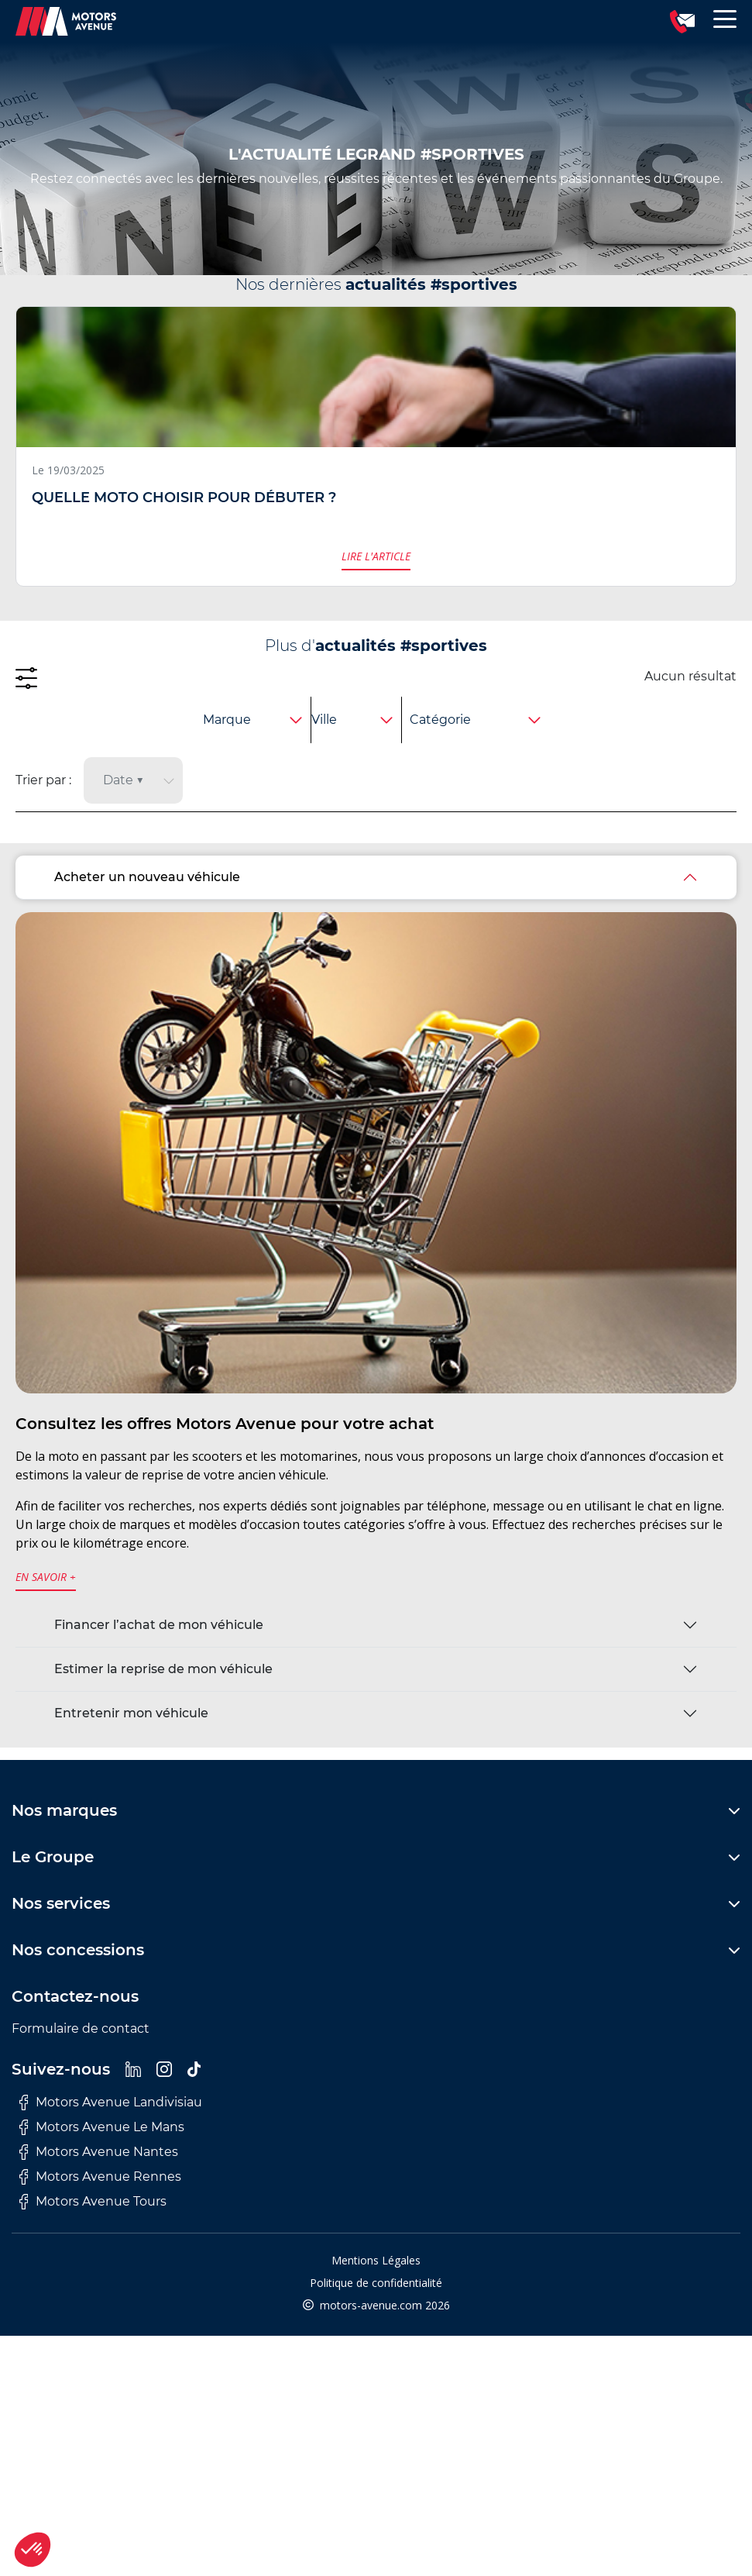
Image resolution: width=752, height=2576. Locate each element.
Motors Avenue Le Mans (101, 2127)
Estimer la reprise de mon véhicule (163, 1669)
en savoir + (45, 1576)
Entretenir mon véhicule (131, 1713)
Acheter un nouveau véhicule (147, 877)
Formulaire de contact (80, 2028)
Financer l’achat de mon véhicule (158, 1624)
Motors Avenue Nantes (98, 2152)
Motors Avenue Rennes (100, 2177)
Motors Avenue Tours (93, 2201)
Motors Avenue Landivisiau (110, 2102)
